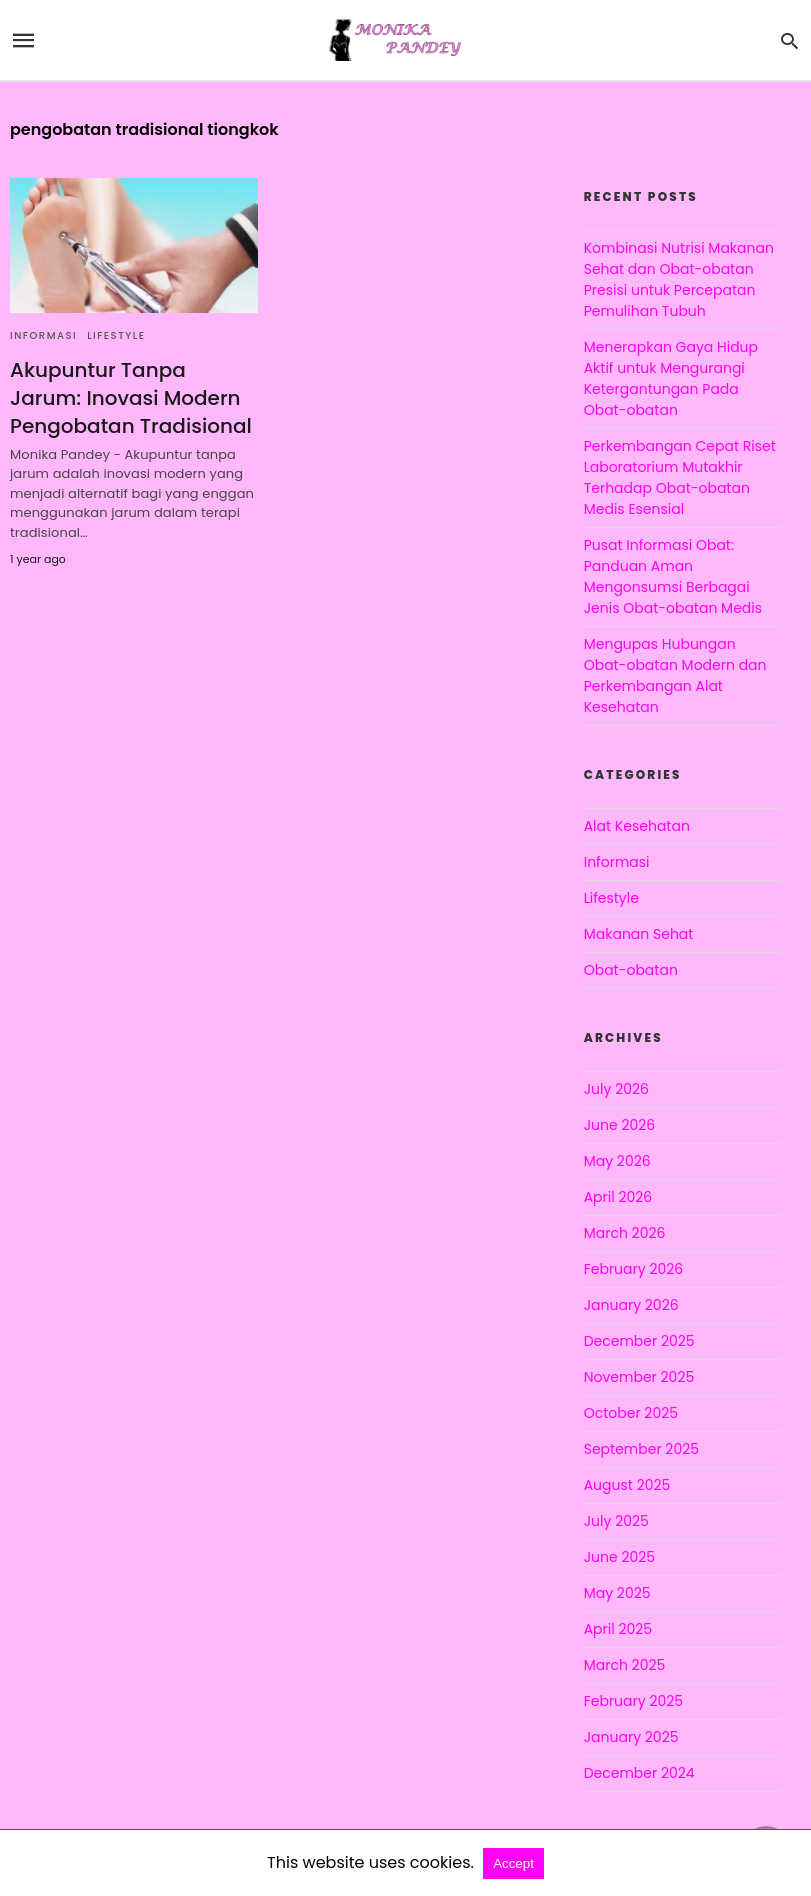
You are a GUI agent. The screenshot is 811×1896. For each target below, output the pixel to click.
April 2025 (618, 1629)
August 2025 (627, 1485)
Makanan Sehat (639, 934)
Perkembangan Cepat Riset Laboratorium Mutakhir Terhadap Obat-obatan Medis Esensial (680, 477)
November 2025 (639, 1377)
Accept (513, 1863)
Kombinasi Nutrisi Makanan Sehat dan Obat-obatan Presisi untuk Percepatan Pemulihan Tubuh (679, 279)
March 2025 (625, 1665)
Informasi (43, 335)
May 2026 (617, 1161)
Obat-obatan (631, 970)
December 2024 (639, 1773)
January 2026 (631, 1305)
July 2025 (616, 1521)
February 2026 (633, 1269)
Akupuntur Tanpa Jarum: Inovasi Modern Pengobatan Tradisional (131, 398)
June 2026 (620, 1125)
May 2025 (617, 1593)
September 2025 (641, 1449)
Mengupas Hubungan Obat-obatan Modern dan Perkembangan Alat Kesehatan (675, 675)
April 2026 (618, 1197)
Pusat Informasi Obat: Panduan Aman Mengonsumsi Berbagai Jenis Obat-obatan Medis (673, 576)
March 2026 (625, 1233)
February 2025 (633, 1701)
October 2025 (631, 1413)
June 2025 (619, 1557)
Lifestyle (116, 335)
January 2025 (631, 1737)
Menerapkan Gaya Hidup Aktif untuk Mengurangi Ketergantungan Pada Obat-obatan (671, 378)
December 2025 (639, 1341)
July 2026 (616, 1089)
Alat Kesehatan (637, 826)
